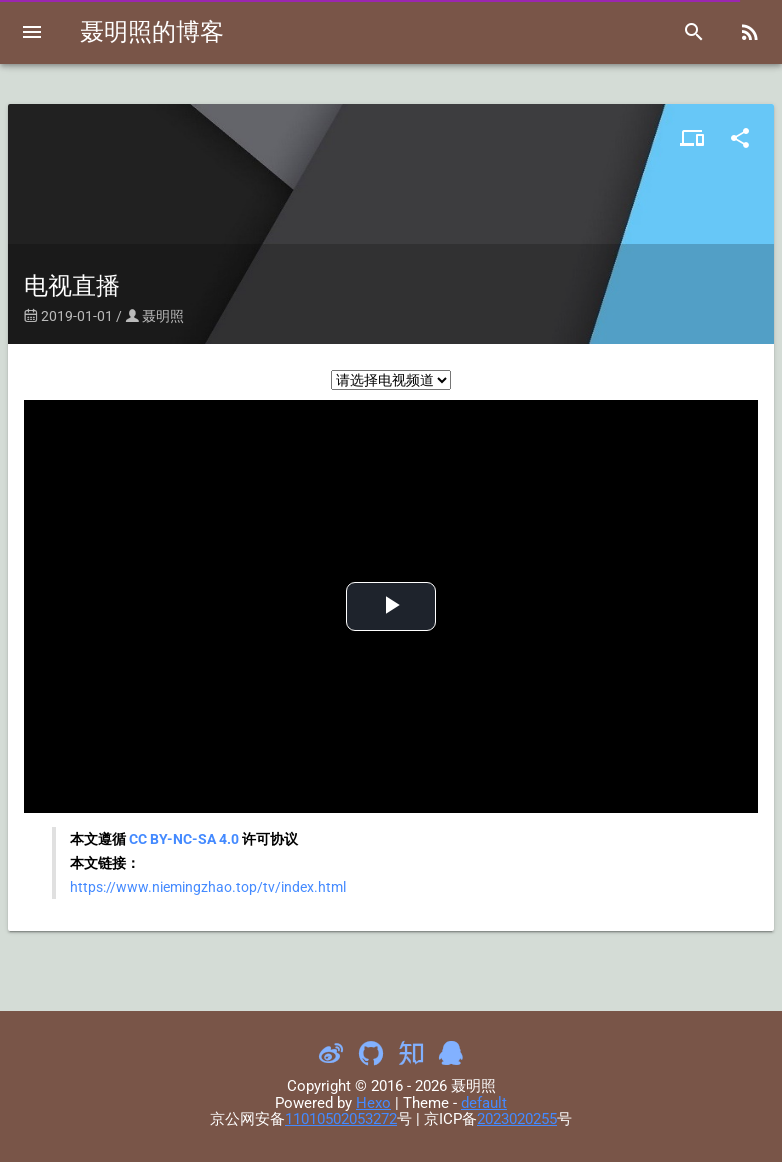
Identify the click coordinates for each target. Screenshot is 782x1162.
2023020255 (517, 1119)
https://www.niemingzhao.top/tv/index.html (208, 887)
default (484, 1103)
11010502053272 (341, 1119)
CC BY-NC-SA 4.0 (184, 839)
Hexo (373, 1103)
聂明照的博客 (152, 32)
